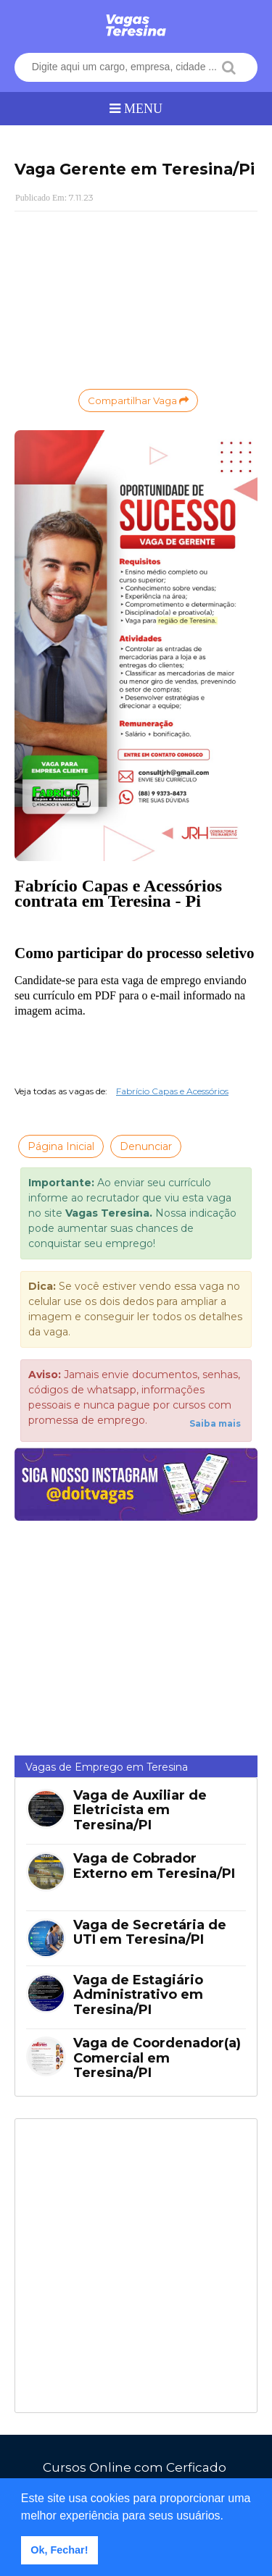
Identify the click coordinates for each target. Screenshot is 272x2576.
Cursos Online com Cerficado (134, 2467)
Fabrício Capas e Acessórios (172, 1091)
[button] (229, 2516)
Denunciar (146, 1146)
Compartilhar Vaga (138, 400)
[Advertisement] (136, 298)
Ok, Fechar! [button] (59, 2550)
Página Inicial (61, 1146)
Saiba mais (215, 1423)
